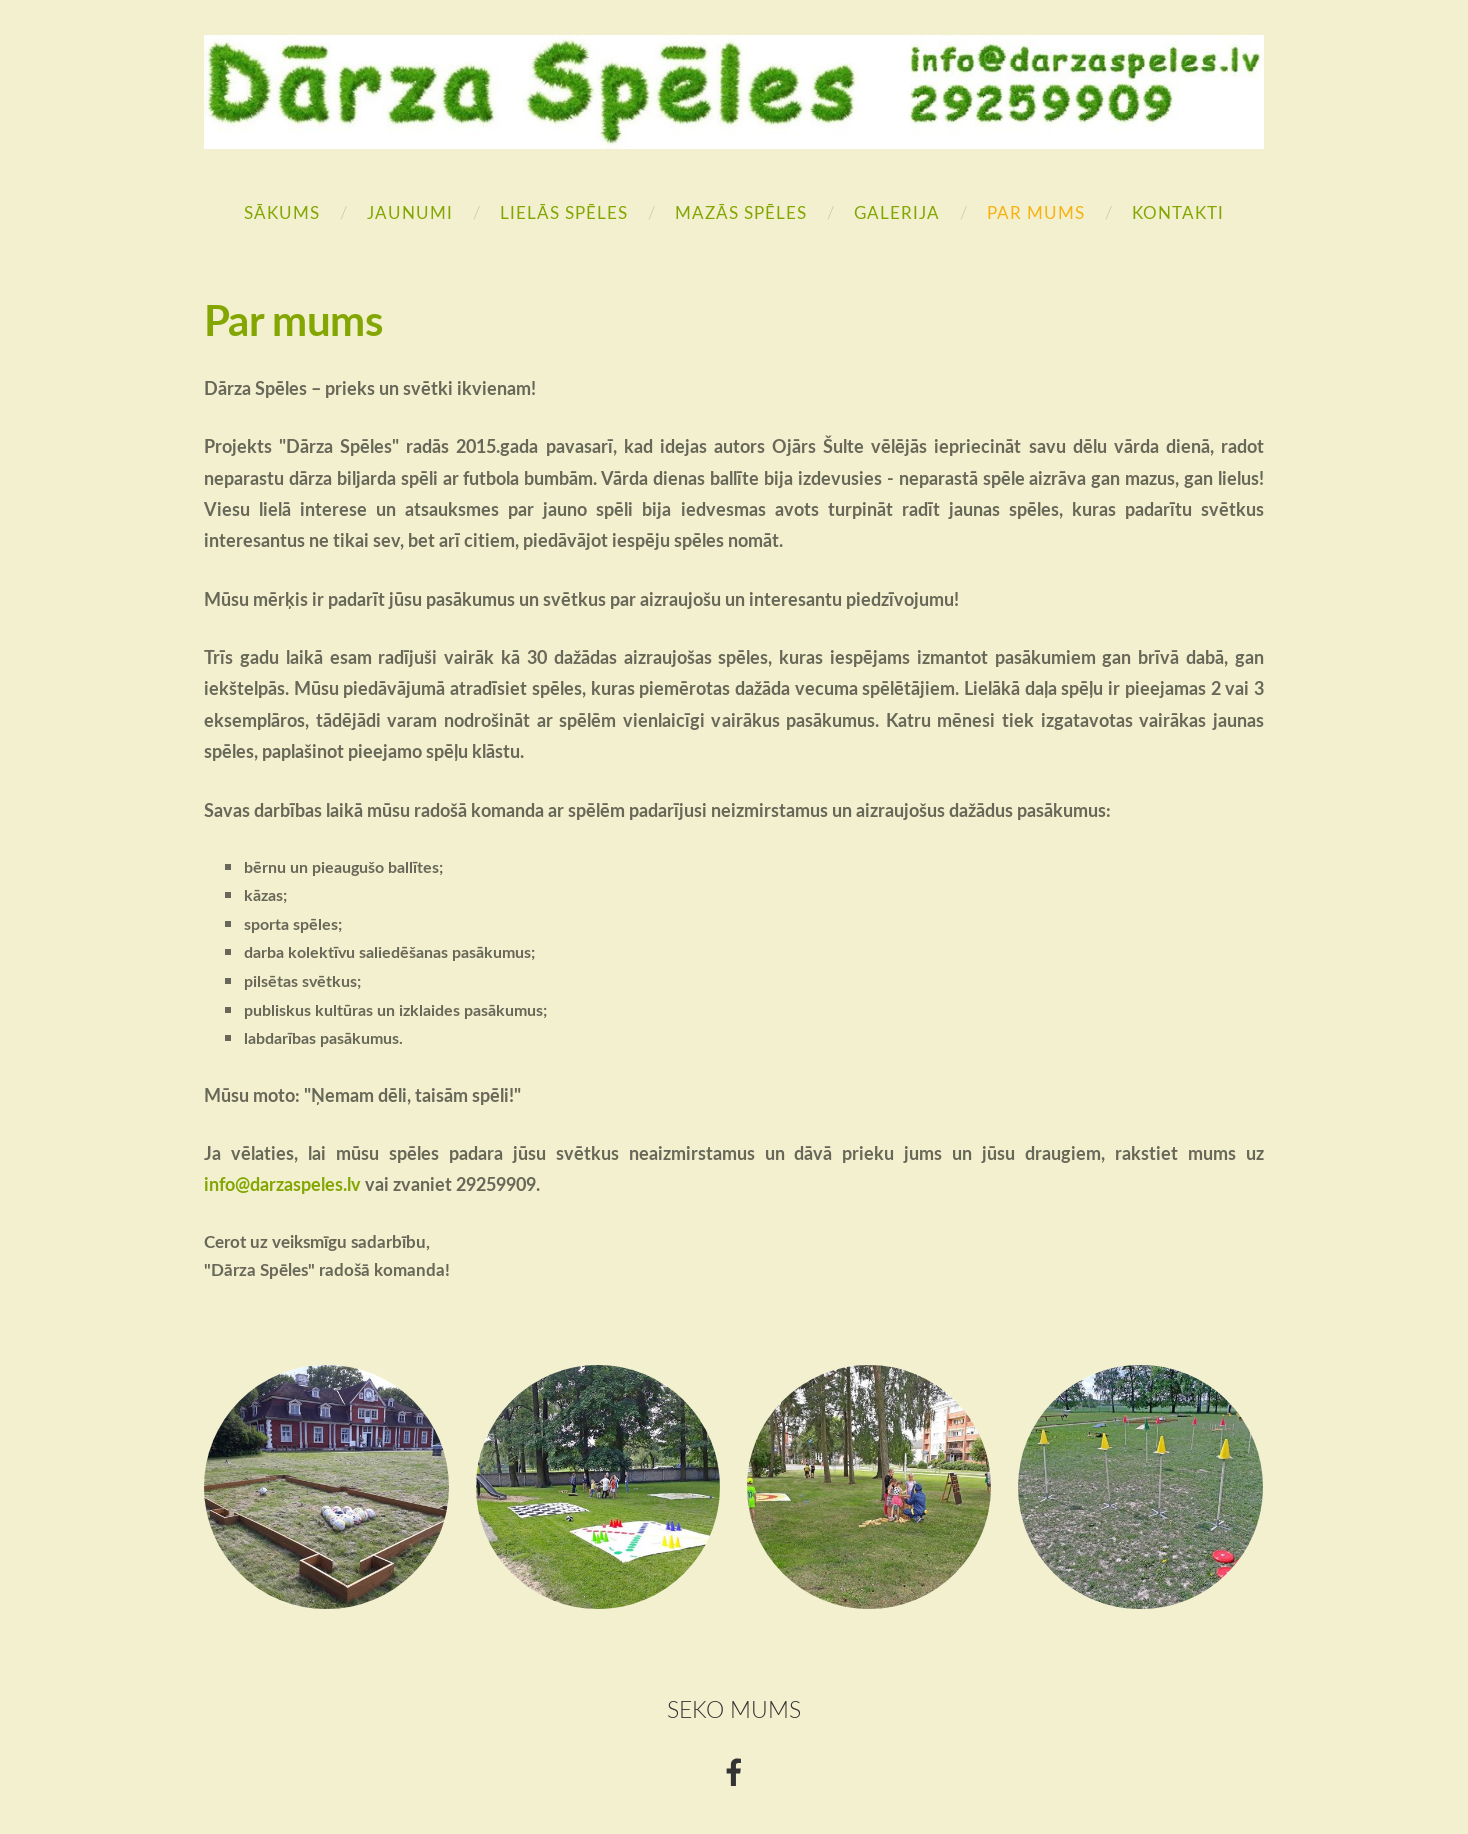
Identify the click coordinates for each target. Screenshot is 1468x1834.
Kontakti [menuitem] (1178, 212)
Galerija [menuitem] (897, 212)
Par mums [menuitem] (1036, 212)
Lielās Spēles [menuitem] (564, 212)
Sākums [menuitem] (282, 212)
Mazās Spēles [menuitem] (741, 212)
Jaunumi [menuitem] (410, 212)
